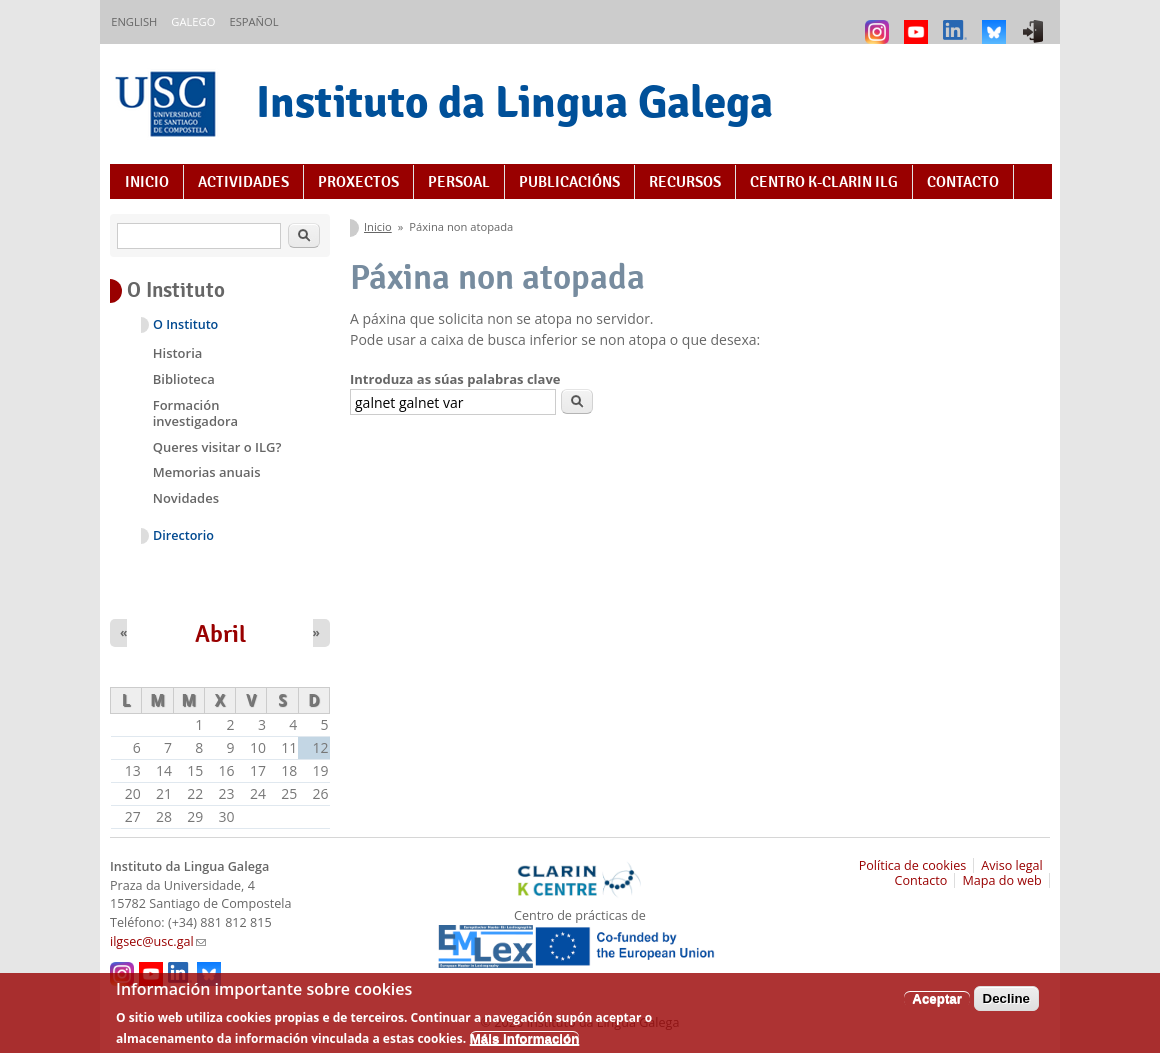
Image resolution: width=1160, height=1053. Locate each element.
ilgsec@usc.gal (158, 941)
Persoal (459, 182)
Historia (178, 353)
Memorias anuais (207, 472)
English (134, 21)
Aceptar (937, 1005)
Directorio (183, 535)
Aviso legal (1012, 865)
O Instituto (185, 324)
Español (253, 21)
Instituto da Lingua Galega (514, 101)
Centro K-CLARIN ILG (824, 182)
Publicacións (569, 182)
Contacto (963, 182)
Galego (193, 21)
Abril (220, 634)
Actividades (243, 182)
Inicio (147, 182)
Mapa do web (1001, 880)
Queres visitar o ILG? (217, 447)
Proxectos (358, 182)
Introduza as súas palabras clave (455, 379)
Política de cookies (913, 865)
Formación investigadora (195, 413)
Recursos (685, 182)
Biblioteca (184, 379)
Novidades (186, 498)
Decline (1006, 1005)
